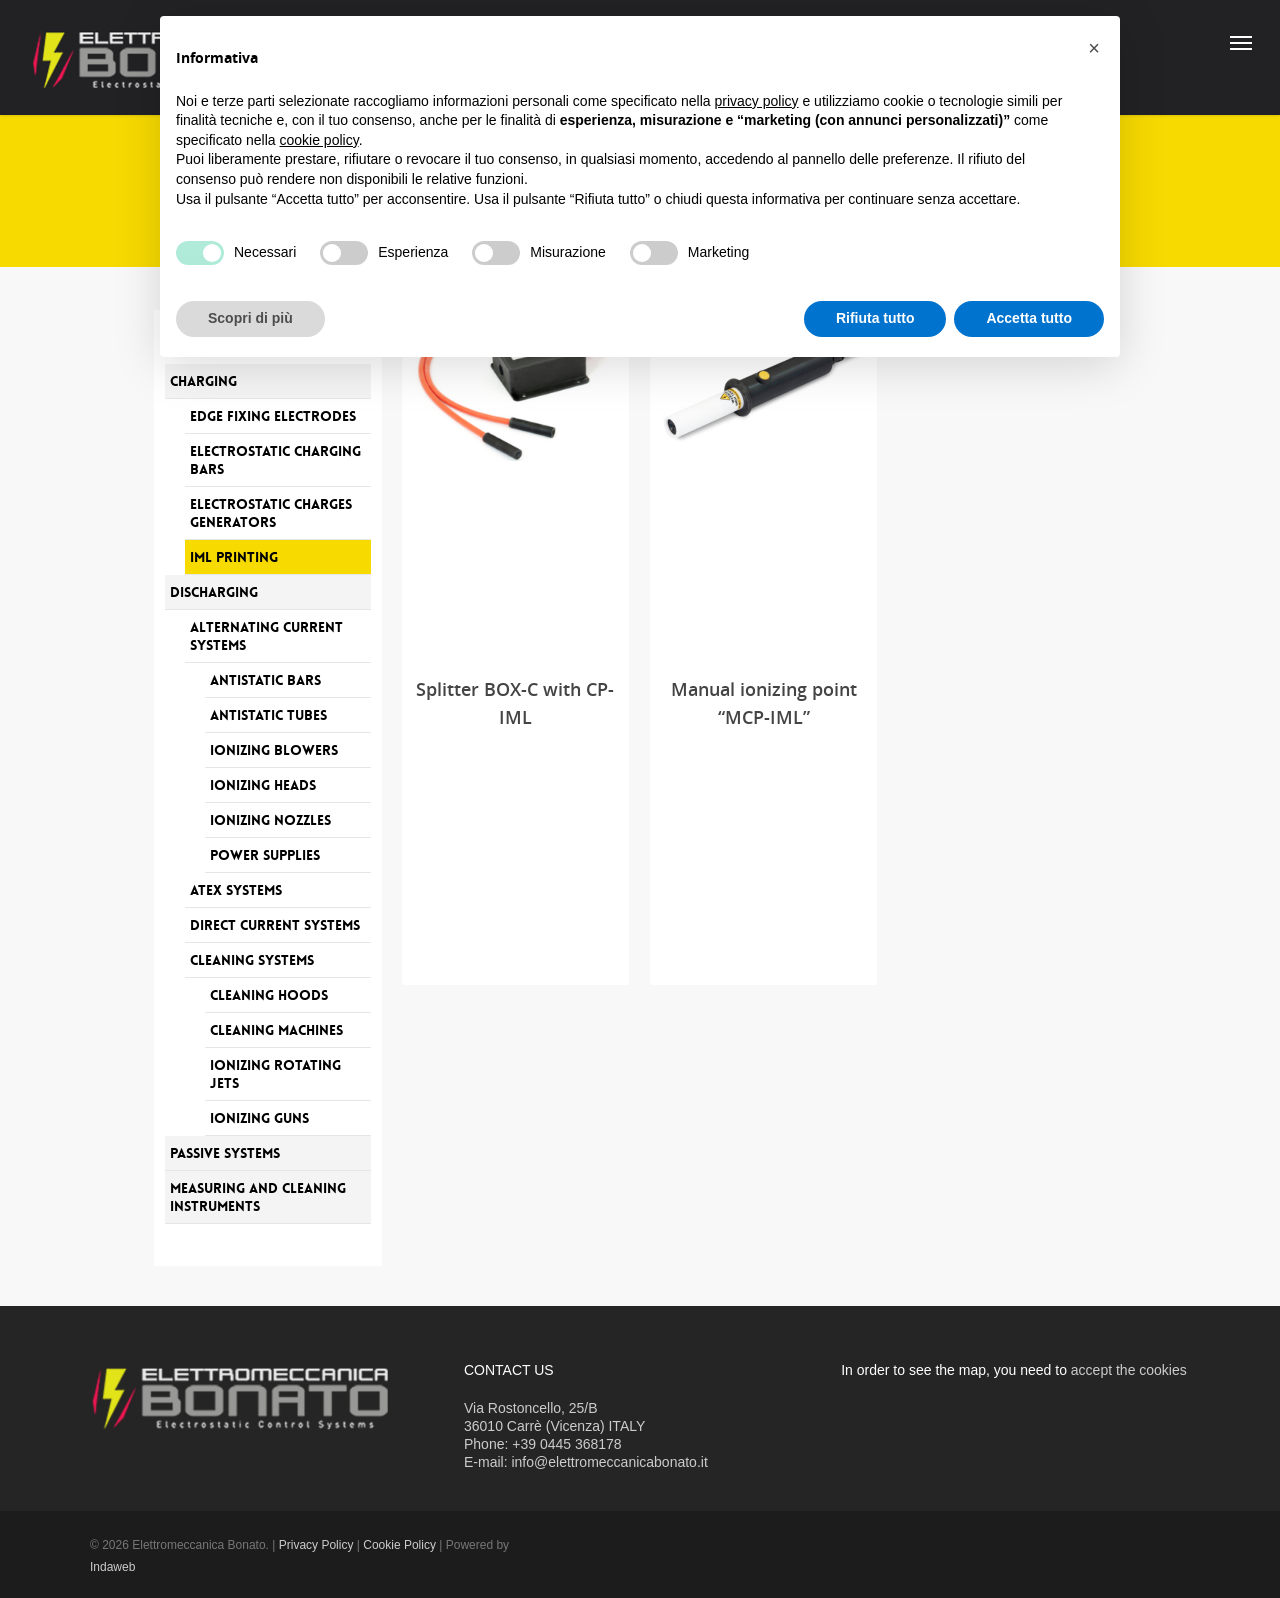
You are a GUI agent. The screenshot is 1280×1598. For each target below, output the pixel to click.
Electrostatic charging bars (275, 460)
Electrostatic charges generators (271, 513)
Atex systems (236, 890)
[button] (1094, 48)
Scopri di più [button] (250, 318)
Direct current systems (275, 925)
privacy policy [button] (757, 101)
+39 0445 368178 (566, 1444)
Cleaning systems (252, 960)
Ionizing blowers (274, 750)
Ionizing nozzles (270, 820)
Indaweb (112, 1567)
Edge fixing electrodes (273, 416)
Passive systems (225, 1153)
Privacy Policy (316, 1545)
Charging (203, 381)
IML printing (234, 557)
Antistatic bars (265, 680)
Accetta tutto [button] (1029, 318)
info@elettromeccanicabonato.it (609, 1462)
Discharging (214, 592)
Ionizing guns (259, 1118)
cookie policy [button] (319, 140)
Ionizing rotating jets (275, 1074)
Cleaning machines (276, 1030)
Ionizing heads (263, 785)
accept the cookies (1129, 1370)
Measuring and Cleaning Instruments (258, 1197)
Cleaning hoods (269, 995)
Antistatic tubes (268, 715)
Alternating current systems (266, 636)
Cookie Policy (399, 1545)
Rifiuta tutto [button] (875, 318)
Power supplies (265, 855)
